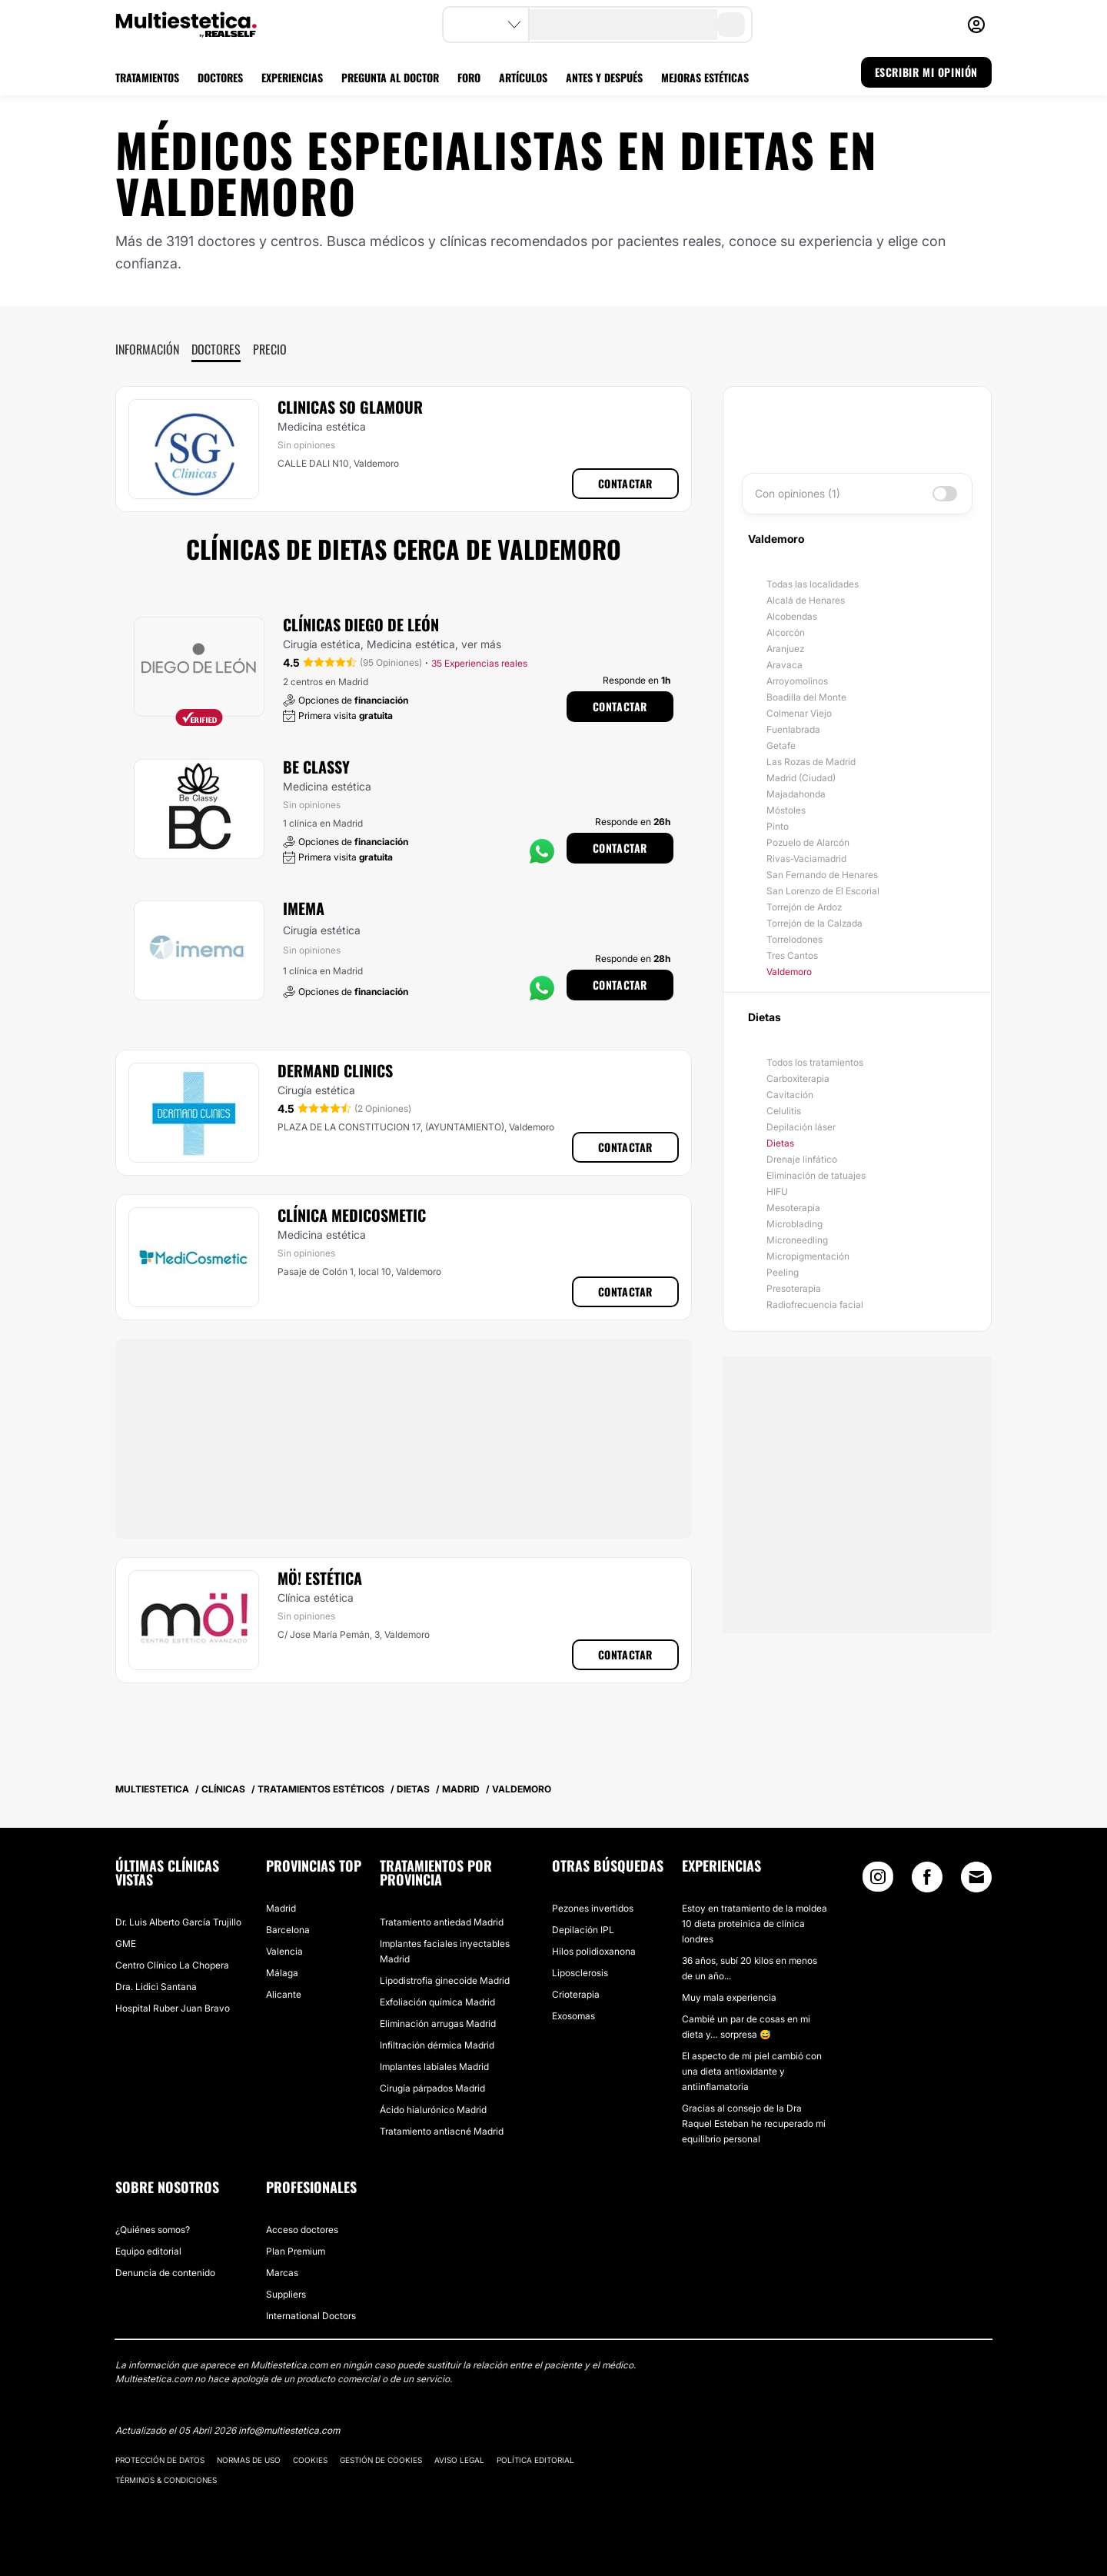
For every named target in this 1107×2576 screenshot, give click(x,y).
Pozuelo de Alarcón (807, 842)
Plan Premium (295, 2251)
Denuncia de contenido (165, 2272)
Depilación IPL (583, 1929)
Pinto (777, 826)
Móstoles (786, 810)
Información (147, 349)
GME (125, 1943)
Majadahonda (796, 794)
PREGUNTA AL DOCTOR (390, 77)
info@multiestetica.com (289, 2430)
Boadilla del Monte (806, 697)
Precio (270, 349)
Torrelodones (794, 939)
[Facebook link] (927, 1880)
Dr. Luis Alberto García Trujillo (178, 1922)
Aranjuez (785, 648)
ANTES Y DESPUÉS (604, 77)
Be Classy (316, 766)
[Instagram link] (878, 1880)
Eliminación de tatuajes (816, 1175)
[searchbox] (826, 423)
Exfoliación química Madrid (437, 2002)
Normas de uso (249, 2460)
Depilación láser (801, 1127)
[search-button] (731, 24)
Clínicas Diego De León (361, 624)
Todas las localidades (812, 584)
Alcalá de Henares (805, 600)
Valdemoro (789, 971)
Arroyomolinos (797, 681)
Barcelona (288, 1929)
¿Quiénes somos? (152, 2229)
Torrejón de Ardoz (804, 907)
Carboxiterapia (797, 1078)
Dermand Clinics (335, 1070)
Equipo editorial (148, 2251)
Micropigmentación (807, 1256)
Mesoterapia (793, 1207)
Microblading (794, 1224)
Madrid (281, 1908)
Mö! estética (320, 1577)
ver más (481, 644)
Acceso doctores (302, 2229)
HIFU (777, 1191)
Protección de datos (159, 2460)
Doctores (216, 349)
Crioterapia (576, 1994)
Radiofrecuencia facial (814, 1304)
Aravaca (784, 665)
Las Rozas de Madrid (811, 761)
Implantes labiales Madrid (434, 2066)
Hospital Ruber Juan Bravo (172, 2008)
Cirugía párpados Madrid (432, 2088)
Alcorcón (785, 632)
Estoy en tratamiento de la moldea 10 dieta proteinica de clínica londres (754, 1923)
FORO (468, 77)
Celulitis (783, 1111)
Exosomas (573, 2016)
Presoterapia (793, 1288)
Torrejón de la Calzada (814, 923)
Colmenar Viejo (799, 713)
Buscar (933, 423)
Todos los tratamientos (814, 1062)
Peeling (782, 1272)
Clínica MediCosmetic (352, 1214)
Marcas (282, 2272)
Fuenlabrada (793, 729)
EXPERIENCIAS (292, 77)
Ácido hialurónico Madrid (433, 2109)
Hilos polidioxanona (594, 1951)
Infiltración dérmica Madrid (437, 2045)
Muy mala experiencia (729, 1997)
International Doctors (311, 2315)
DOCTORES (220, 77)
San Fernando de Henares (822, 874)
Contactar (625, 483)
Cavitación (789, 1094)
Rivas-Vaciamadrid (806, 858)
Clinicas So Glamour (350, 406)
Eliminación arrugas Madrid (438, 2023)
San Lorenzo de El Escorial (822, 891)
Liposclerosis (580, 1973)
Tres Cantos (792, 955)
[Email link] (976, 1877)
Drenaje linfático (801, 1159)
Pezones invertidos (592, 1908)
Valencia (284, 1951)
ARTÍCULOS (523, 77)
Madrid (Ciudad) (801, 778)
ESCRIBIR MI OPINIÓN (926, 72)
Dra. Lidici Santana (156, 1986)
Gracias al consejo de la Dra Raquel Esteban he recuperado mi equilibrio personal (754, 2123)
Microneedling (797, 1240)
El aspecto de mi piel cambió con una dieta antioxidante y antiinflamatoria (752, 2071)
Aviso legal (459, 2460)
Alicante (283, 1994)
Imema (303, 908)
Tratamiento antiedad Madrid (442, 1922)
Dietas (780, 1143)
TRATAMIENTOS (147, 77)
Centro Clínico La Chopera (172, 1965)
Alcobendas (791, 616)
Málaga (282, 1973)
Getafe (781, 745)
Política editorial (535, 2460)
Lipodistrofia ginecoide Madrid (445, 1980)
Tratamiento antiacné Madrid (442, 2131)
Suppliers (286, 2294)
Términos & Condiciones (166, 2479)
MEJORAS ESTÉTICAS (705, 77)
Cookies (310, 2460)
